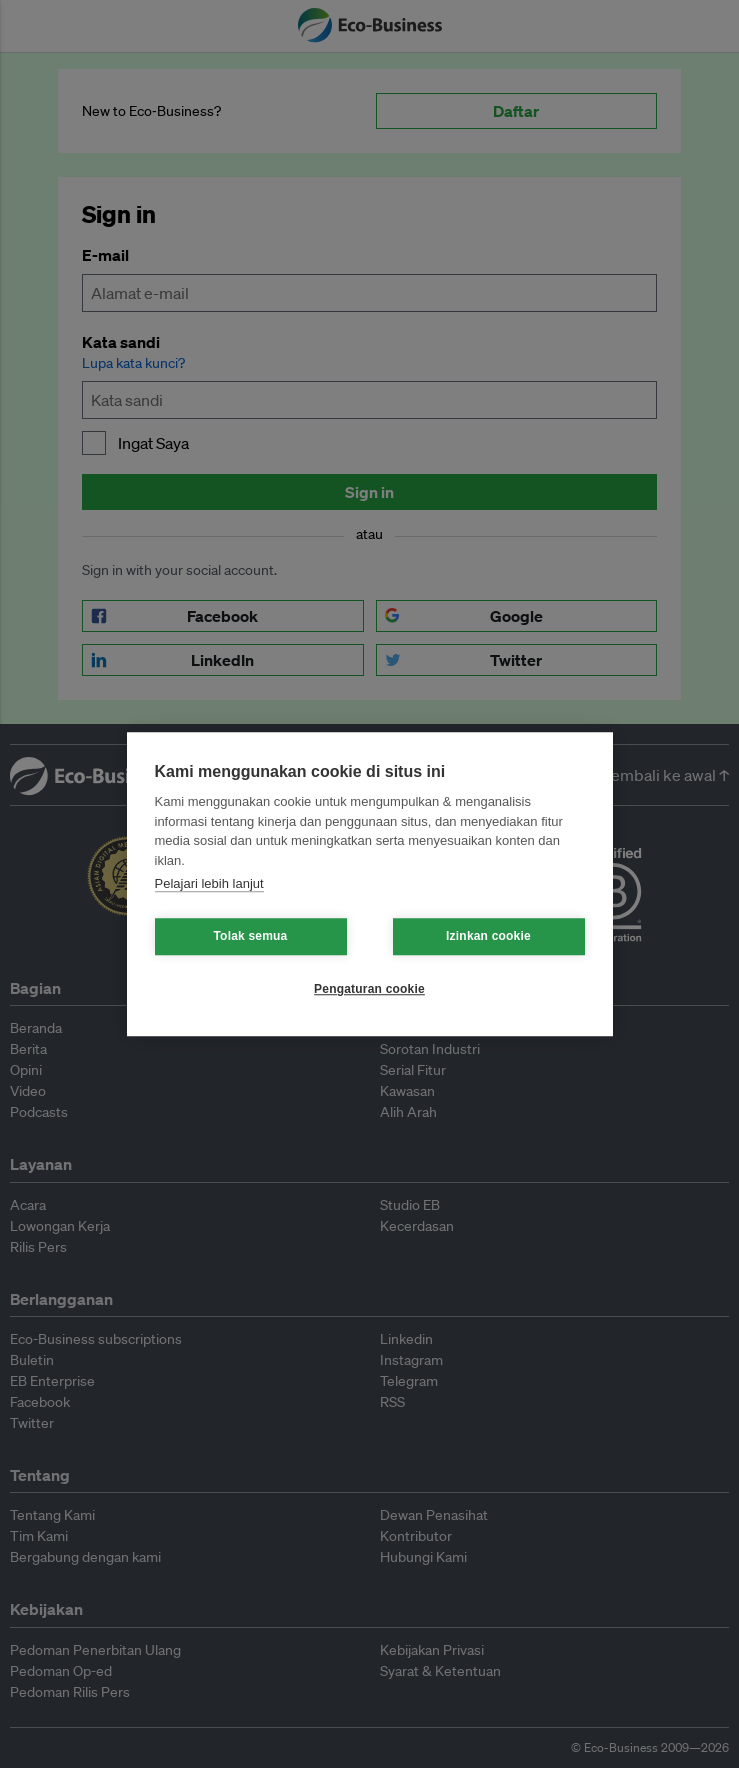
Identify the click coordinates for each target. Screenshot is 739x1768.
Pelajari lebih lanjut (209, 883)
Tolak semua (250, 936)
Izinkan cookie (488, 936)
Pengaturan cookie (369, 989)
